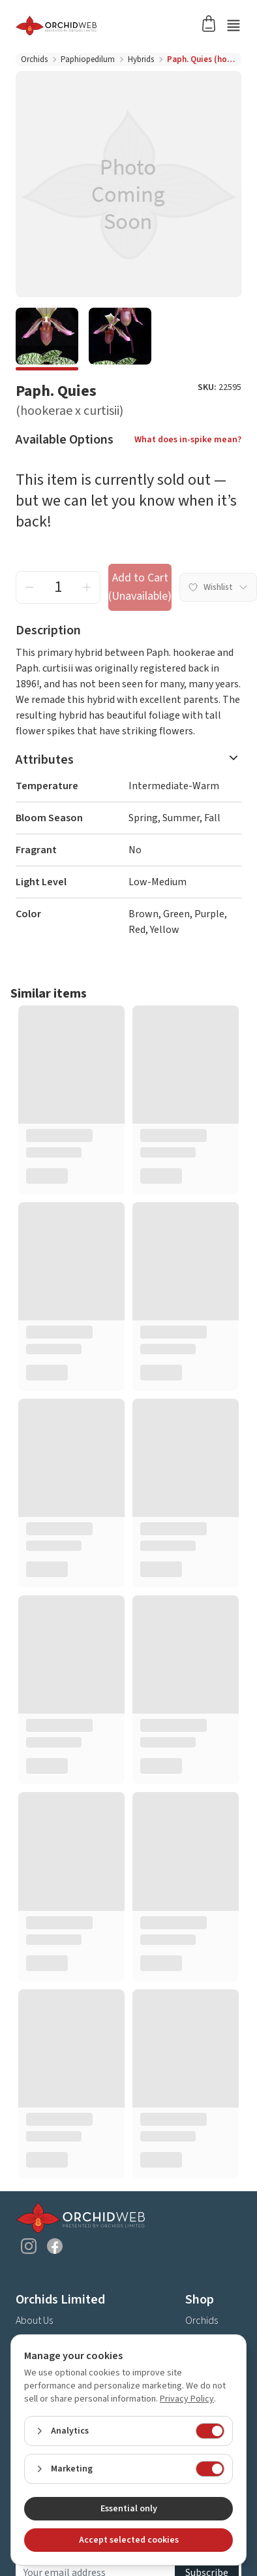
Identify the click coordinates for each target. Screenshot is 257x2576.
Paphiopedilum (88, 59)
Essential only (128, 2508)
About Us (34, 2320)
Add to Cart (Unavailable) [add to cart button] (140, 587)
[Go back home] (113, 25)
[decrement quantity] (29, 587)
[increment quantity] (86, 587)
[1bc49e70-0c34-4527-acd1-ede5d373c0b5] (47, 339)
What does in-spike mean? (187, 439)
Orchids (34, 59)
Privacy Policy (187, 2398)
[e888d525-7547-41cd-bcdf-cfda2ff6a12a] (120, 339)
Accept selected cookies (129, 2540)
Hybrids (141, 59)
